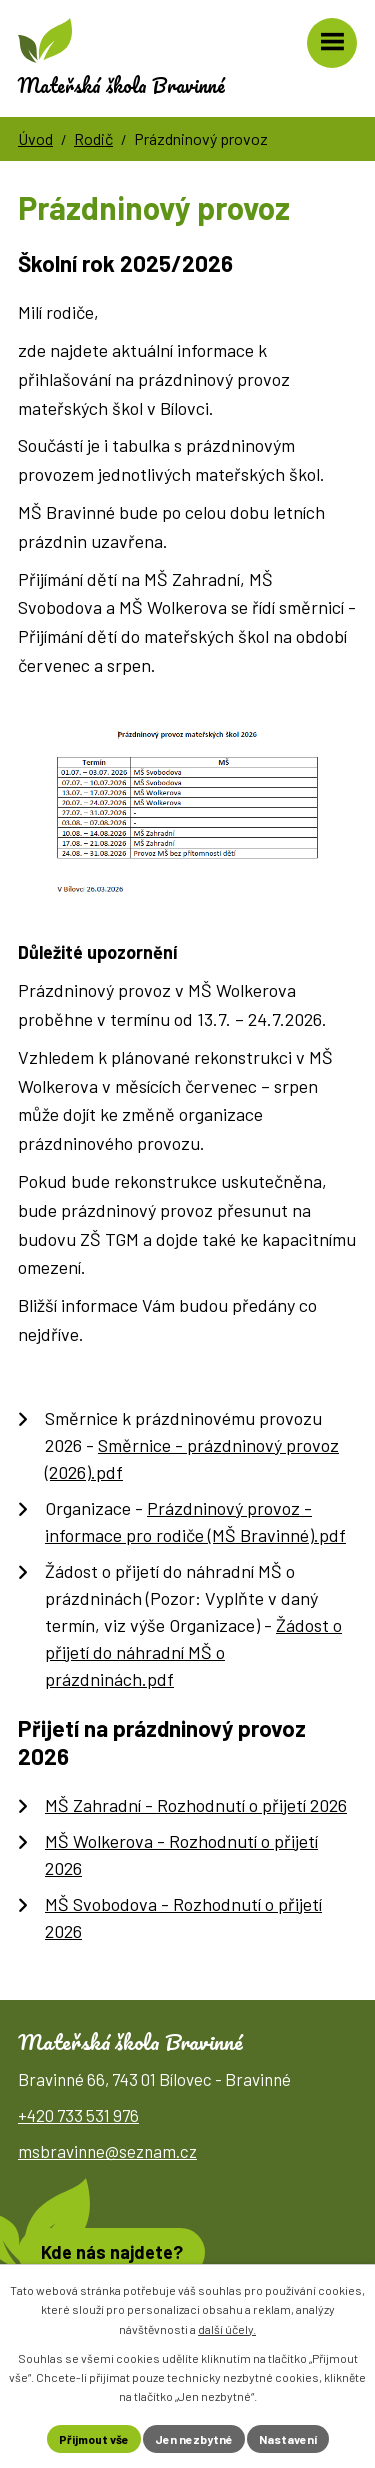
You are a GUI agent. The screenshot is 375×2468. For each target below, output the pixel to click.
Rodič (93, 138)
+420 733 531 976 (78, 2115)
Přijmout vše (94, 2439)
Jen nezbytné (194, 2439)
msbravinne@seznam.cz (107, 2151)
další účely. (227, 2329)
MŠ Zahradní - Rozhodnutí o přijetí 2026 (196, 1805)
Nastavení (288, 2439)
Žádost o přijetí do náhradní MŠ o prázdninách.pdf (193, 1652)
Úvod (35, 138)
